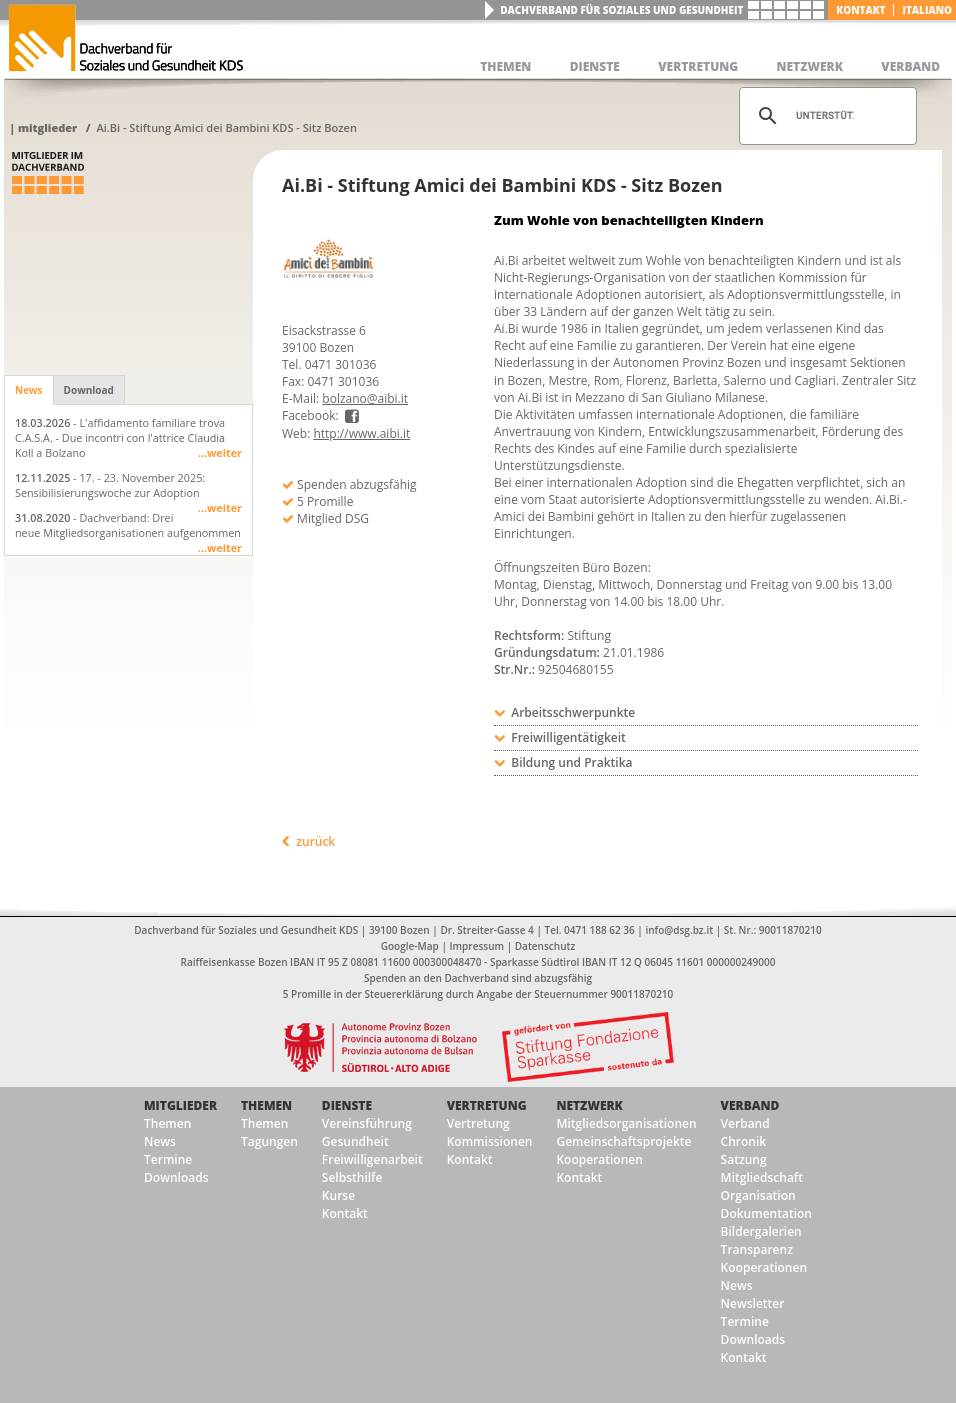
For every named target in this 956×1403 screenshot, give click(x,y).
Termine (168, 1159)
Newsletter (753, 1303)
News (29, 390)
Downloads (176, 1177)
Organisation (758, 1195)
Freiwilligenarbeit (372, 1159)
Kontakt (860, 10)
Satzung (744, 1159)
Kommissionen (490, 1141)
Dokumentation (766, 1213)
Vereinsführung (367, 1123)
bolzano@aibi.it (365, 398)
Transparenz (757, 1249)
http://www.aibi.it (361, 433)
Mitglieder (47, 127)
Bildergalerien (761, 1231)
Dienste (347, 1105)
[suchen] (825, 116)
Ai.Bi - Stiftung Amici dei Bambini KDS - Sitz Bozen (226, 127)
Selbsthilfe (352, 1177)
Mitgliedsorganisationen (626, 1123)
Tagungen (269, 1141)
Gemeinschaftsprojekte (623, 1141)
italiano (927, 10)
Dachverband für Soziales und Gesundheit (621, 10)
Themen (167, 1123)
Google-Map (410, 946)
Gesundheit (355, 1141)
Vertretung (487, 1105)
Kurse (338, 1195)
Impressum (477, 946)
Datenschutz (545, 946)
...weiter (220, 452)
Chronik (744, 1141)
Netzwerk (589, 1105)
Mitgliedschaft (762, 1177)
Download (89, 390)
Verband (750, 1105)
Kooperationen (599, 1159)
